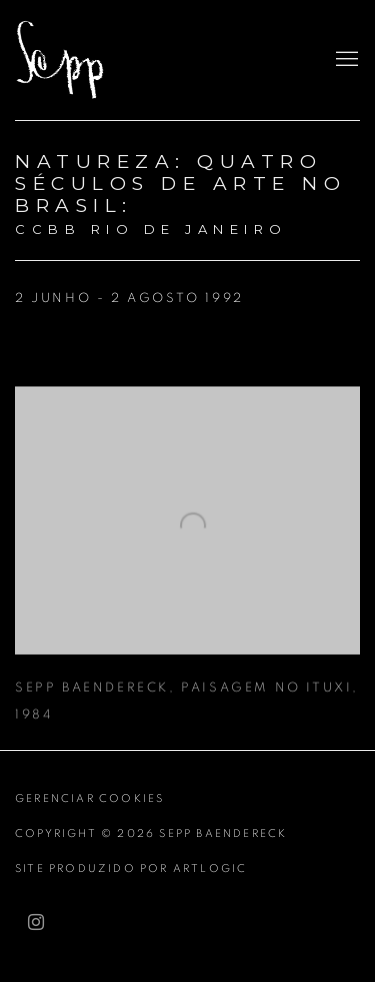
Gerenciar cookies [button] (89, 798)
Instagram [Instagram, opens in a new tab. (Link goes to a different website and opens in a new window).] (36, 923)
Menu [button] (345, 60)
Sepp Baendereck (85, 60)
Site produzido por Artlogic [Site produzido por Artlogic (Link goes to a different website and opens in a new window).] (131, 868)
